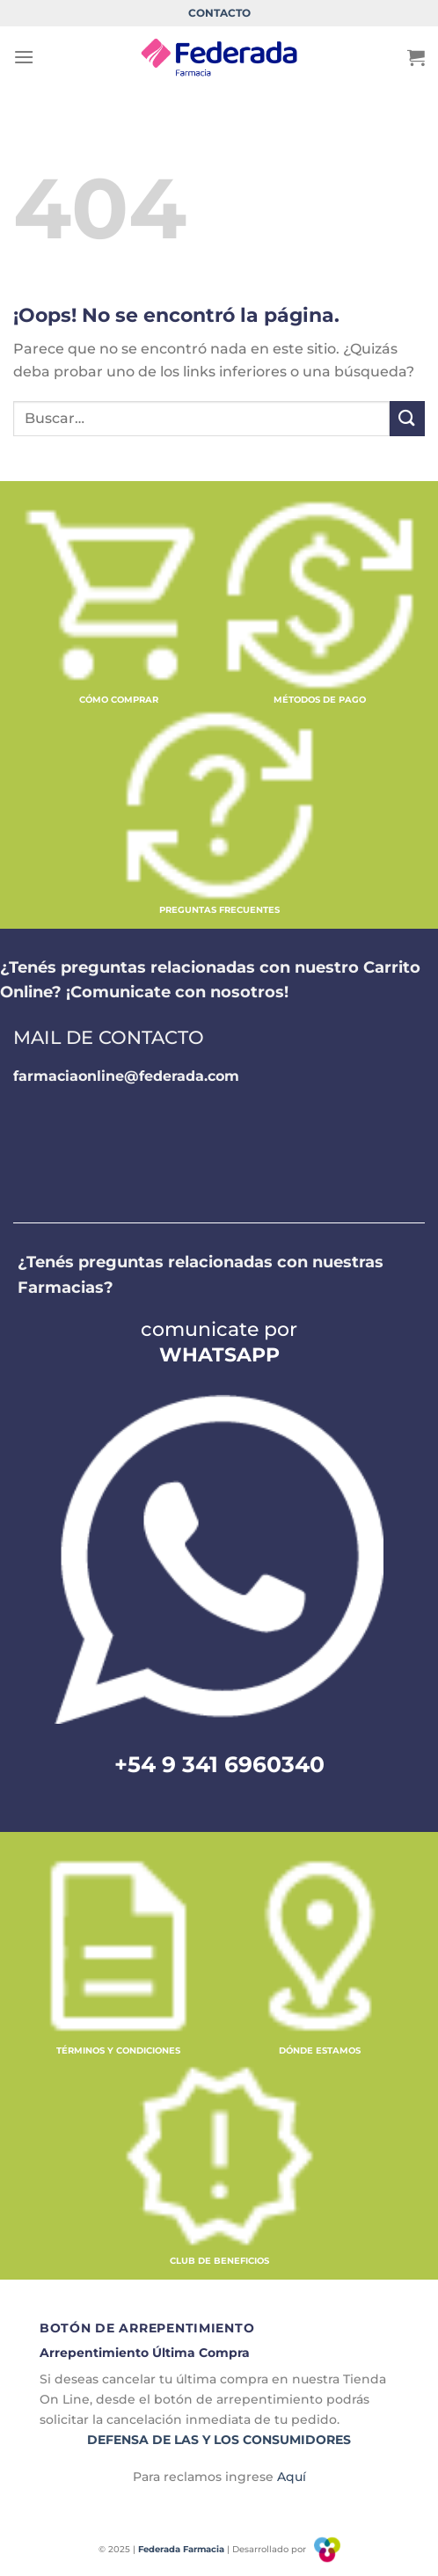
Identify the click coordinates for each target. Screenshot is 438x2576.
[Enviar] (407, 418)
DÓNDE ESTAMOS (320, 2050)
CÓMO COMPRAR (118, 699)
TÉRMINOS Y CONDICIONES (118, 2050)
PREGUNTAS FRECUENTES (219, 910)
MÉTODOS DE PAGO (320, 699)
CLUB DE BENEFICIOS (219, 2260)
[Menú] (23, 56)
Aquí (291, 2477)
